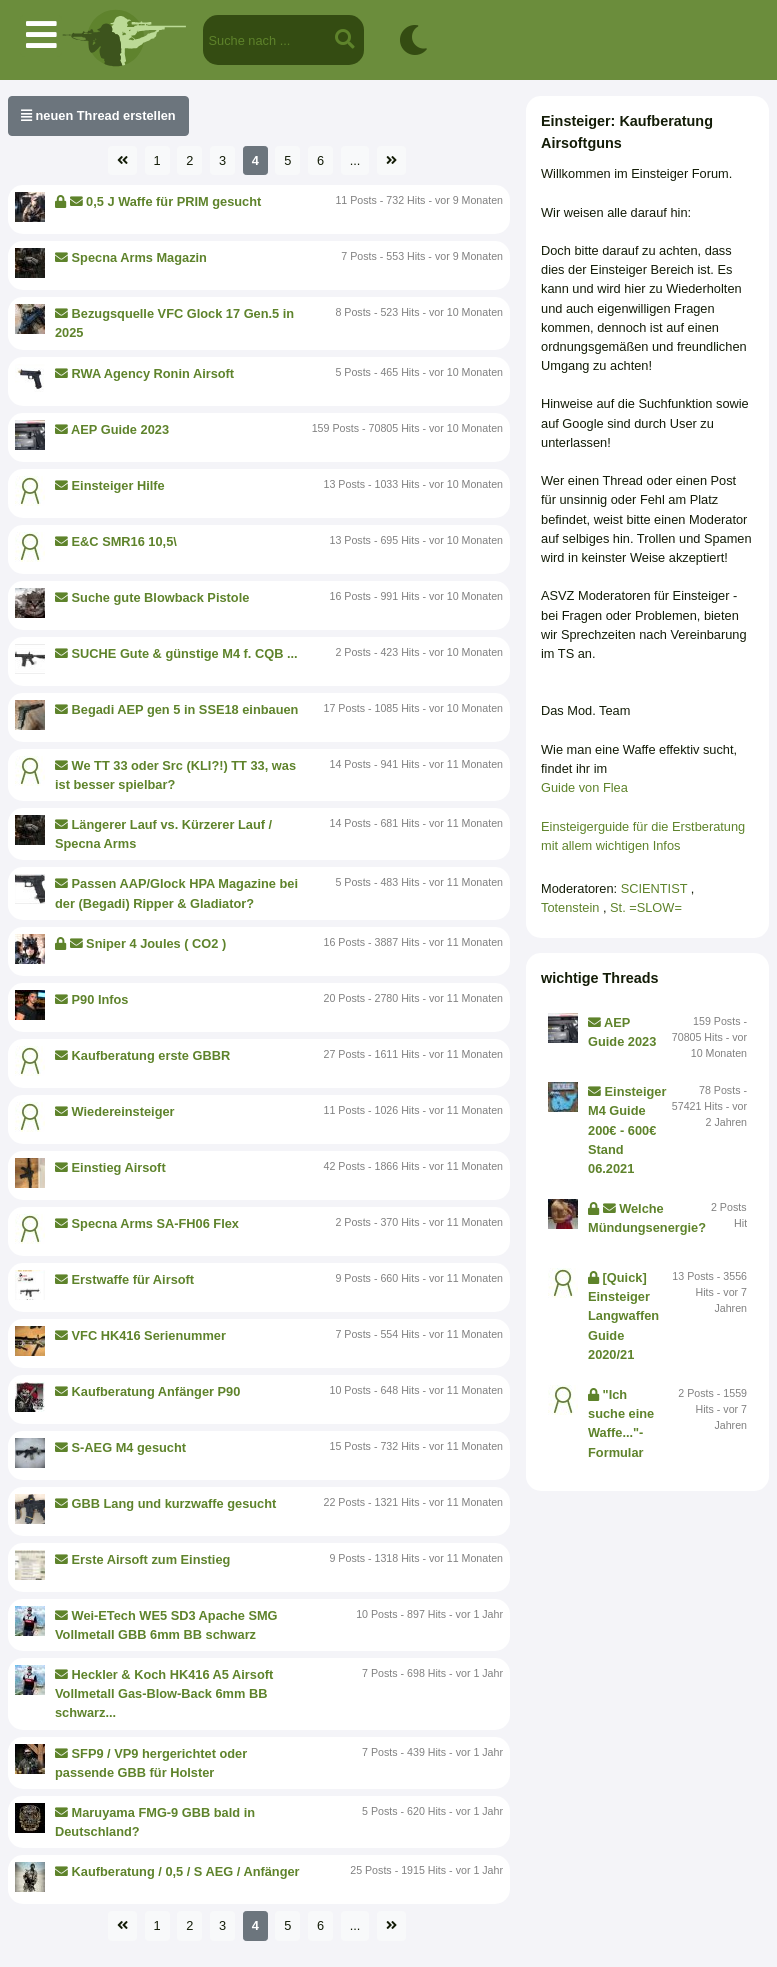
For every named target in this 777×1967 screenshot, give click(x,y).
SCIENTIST (656, 888)
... (355, 160)
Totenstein (572, 907)
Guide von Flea (584, 787)
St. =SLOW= (646, 907)
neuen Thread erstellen (98, 115)
